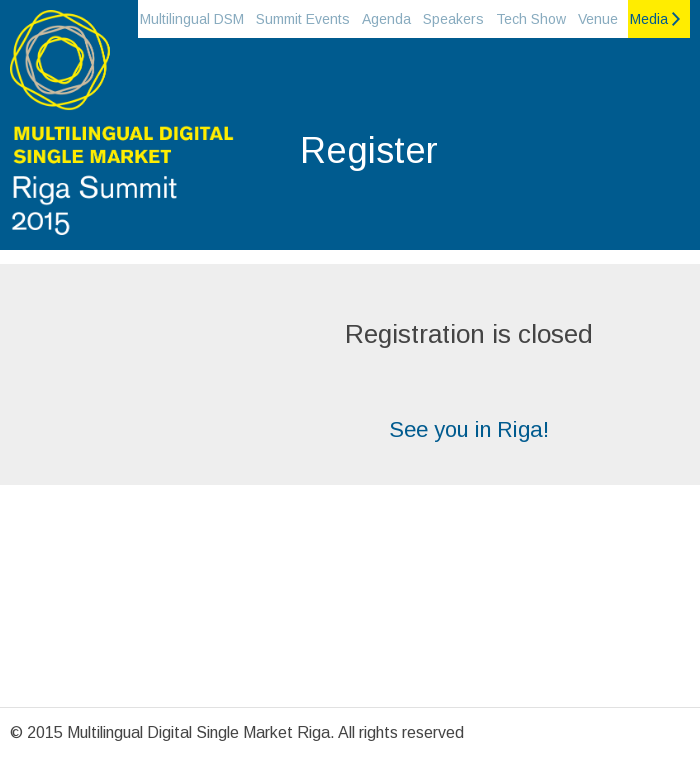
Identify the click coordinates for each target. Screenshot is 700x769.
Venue (598, 19)
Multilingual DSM (192, 19)
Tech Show (531, 19)
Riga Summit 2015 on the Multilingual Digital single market (120, 130)
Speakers (453, 19)
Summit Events (303, 19)
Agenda (386, 19)
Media (649, 19)
